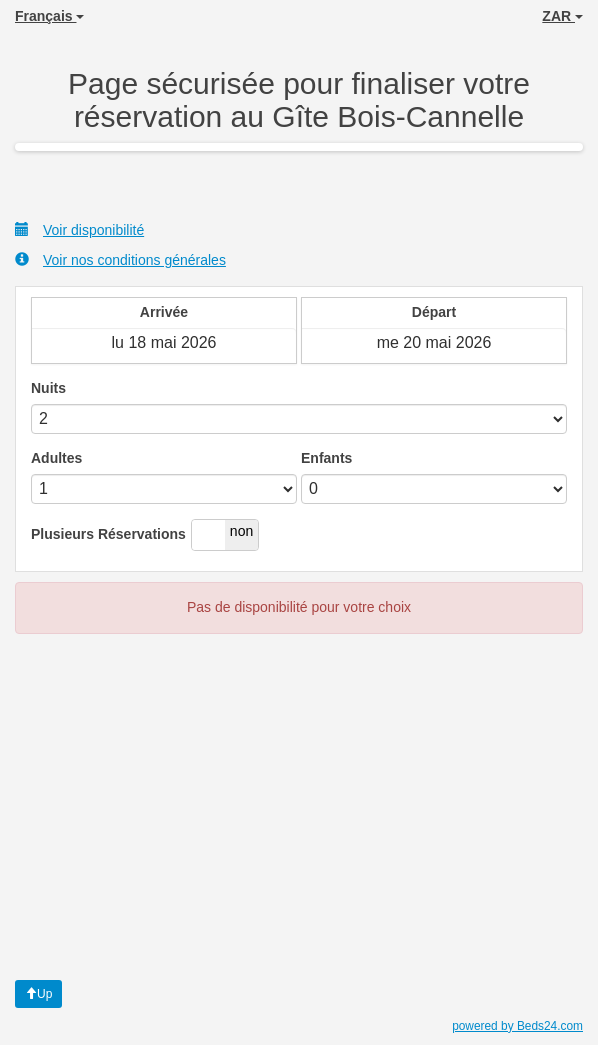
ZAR (562, 16)
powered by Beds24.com (517, 1026)
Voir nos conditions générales (120, 259)
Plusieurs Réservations (108, 534)
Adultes (56, 458)
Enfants (326, 458)
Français (49, 16)
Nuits (48, 388)
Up (38, 994)
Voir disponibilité (79, 229)
